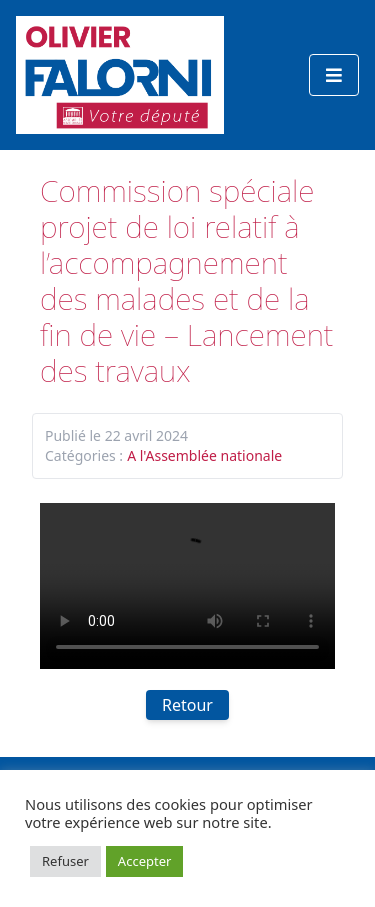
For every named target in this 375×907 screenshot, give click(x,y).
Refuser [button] (65, 861)
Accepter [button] (145, 861)
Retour (187, 705)
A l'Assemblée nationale (204, 455)
